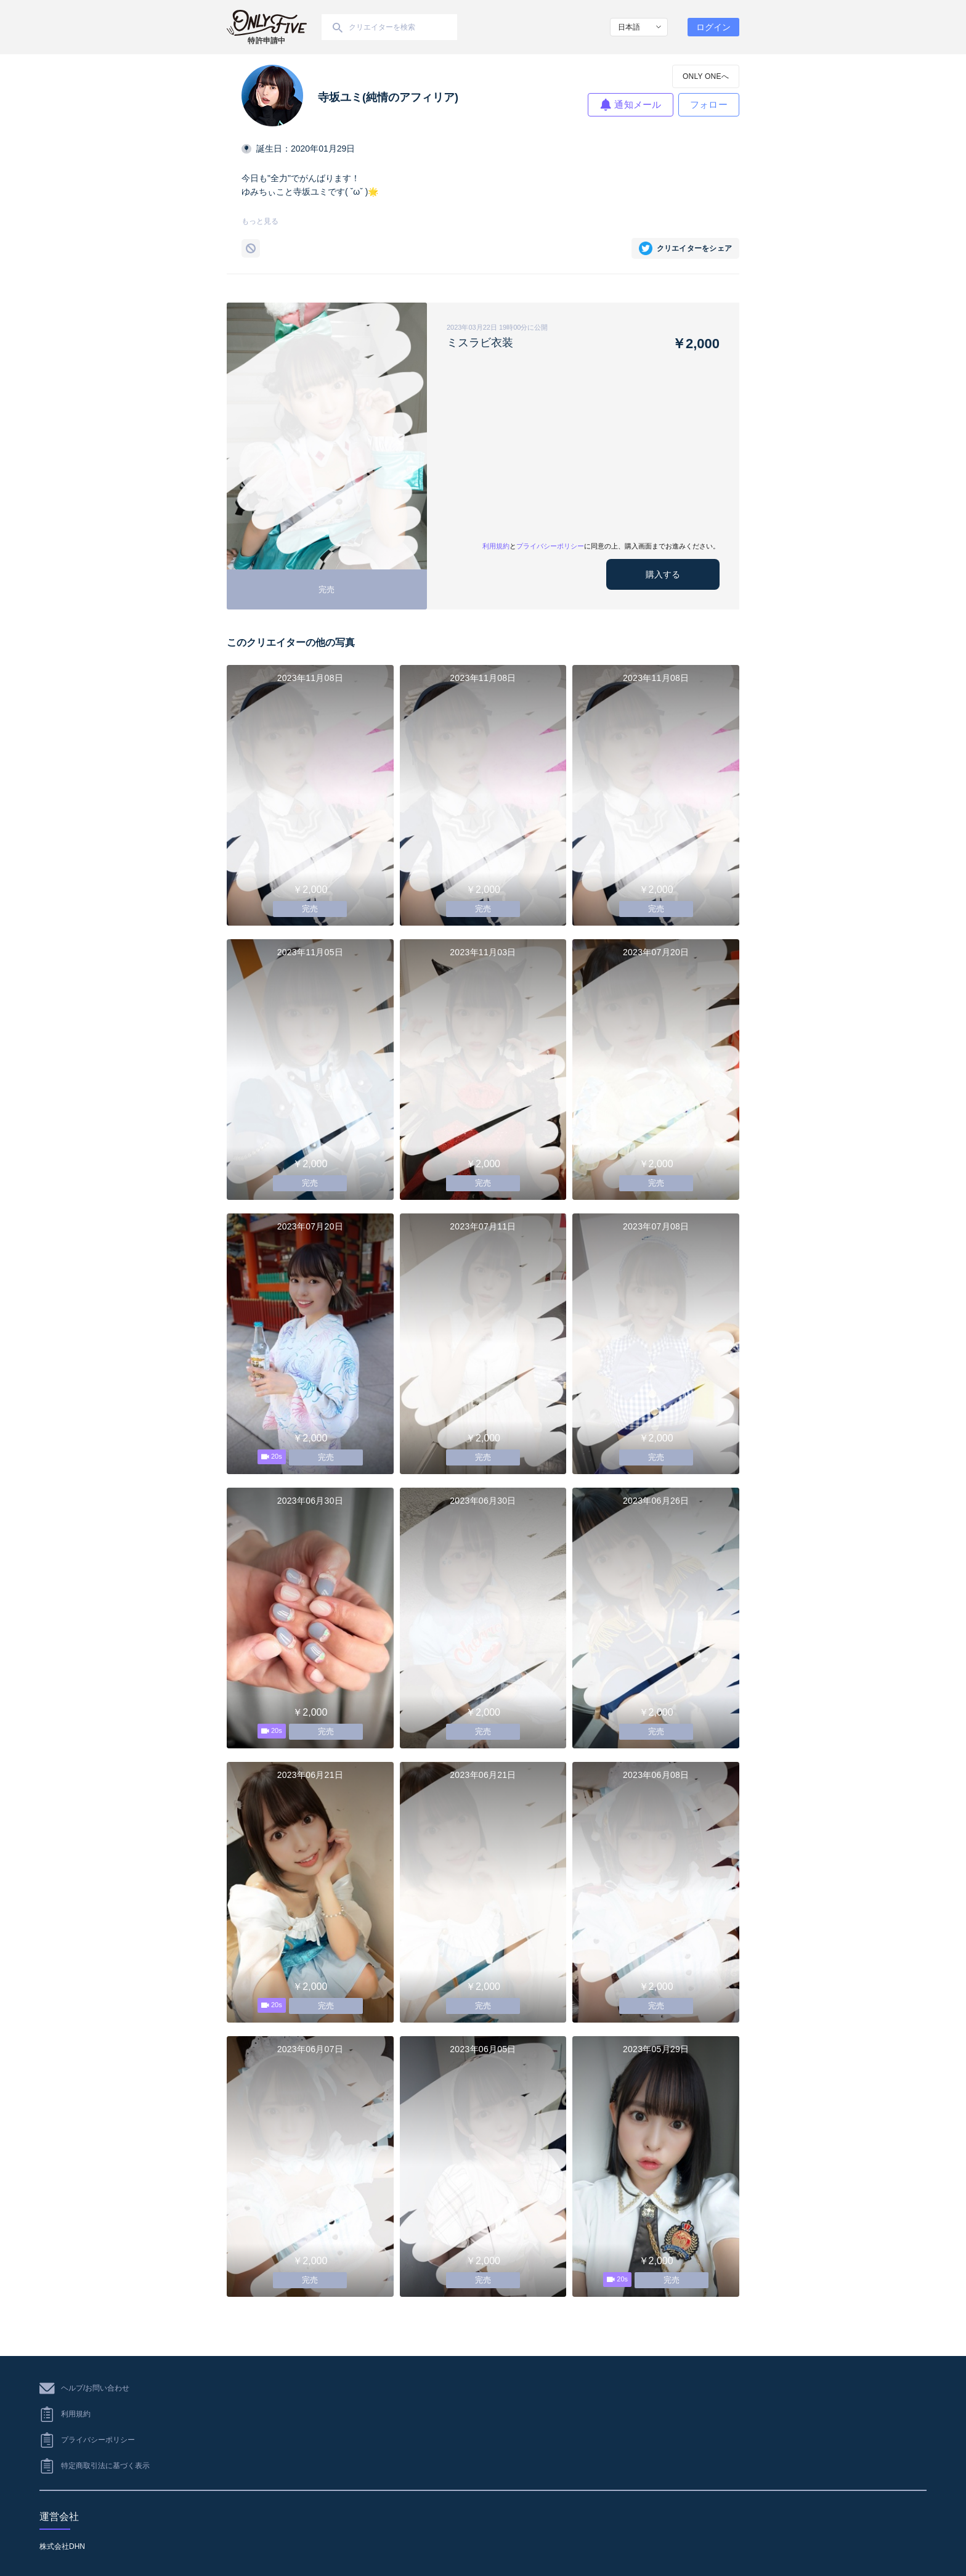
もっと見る (260, 221)
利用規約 (495, 546)
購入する (663, 574)
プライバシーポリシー (550, 546)
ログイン (713, 27)
